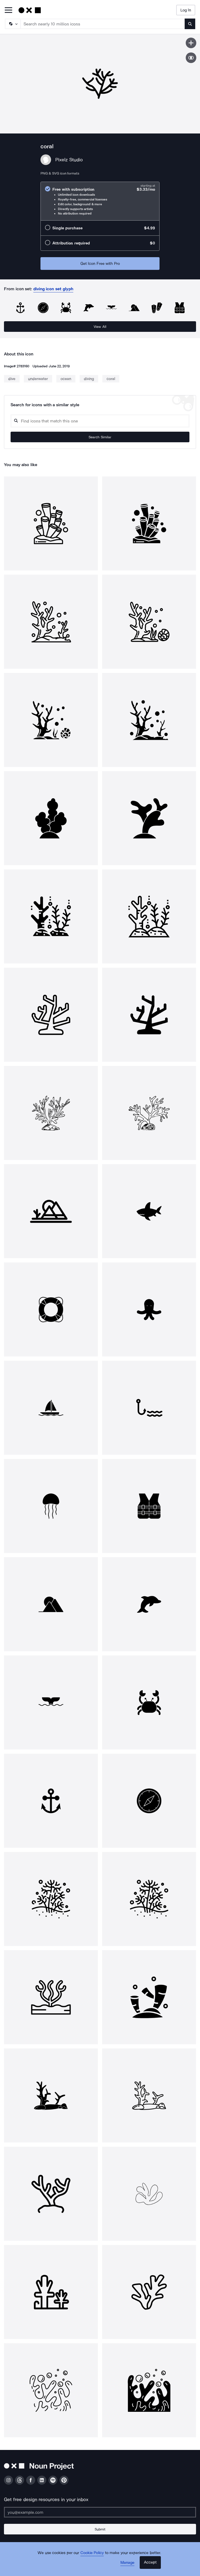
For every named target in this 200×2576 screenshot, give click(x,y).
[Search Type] (12, 24)
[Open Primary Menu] (8, 10)
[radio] (100, 201)
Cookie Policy (92, 2552)
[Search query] (100, 420)
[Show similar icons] (191, 57)
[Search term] (103, 24)
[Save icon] (191, 43)
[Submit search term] (190, 24)
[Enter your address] (100, 2512)
